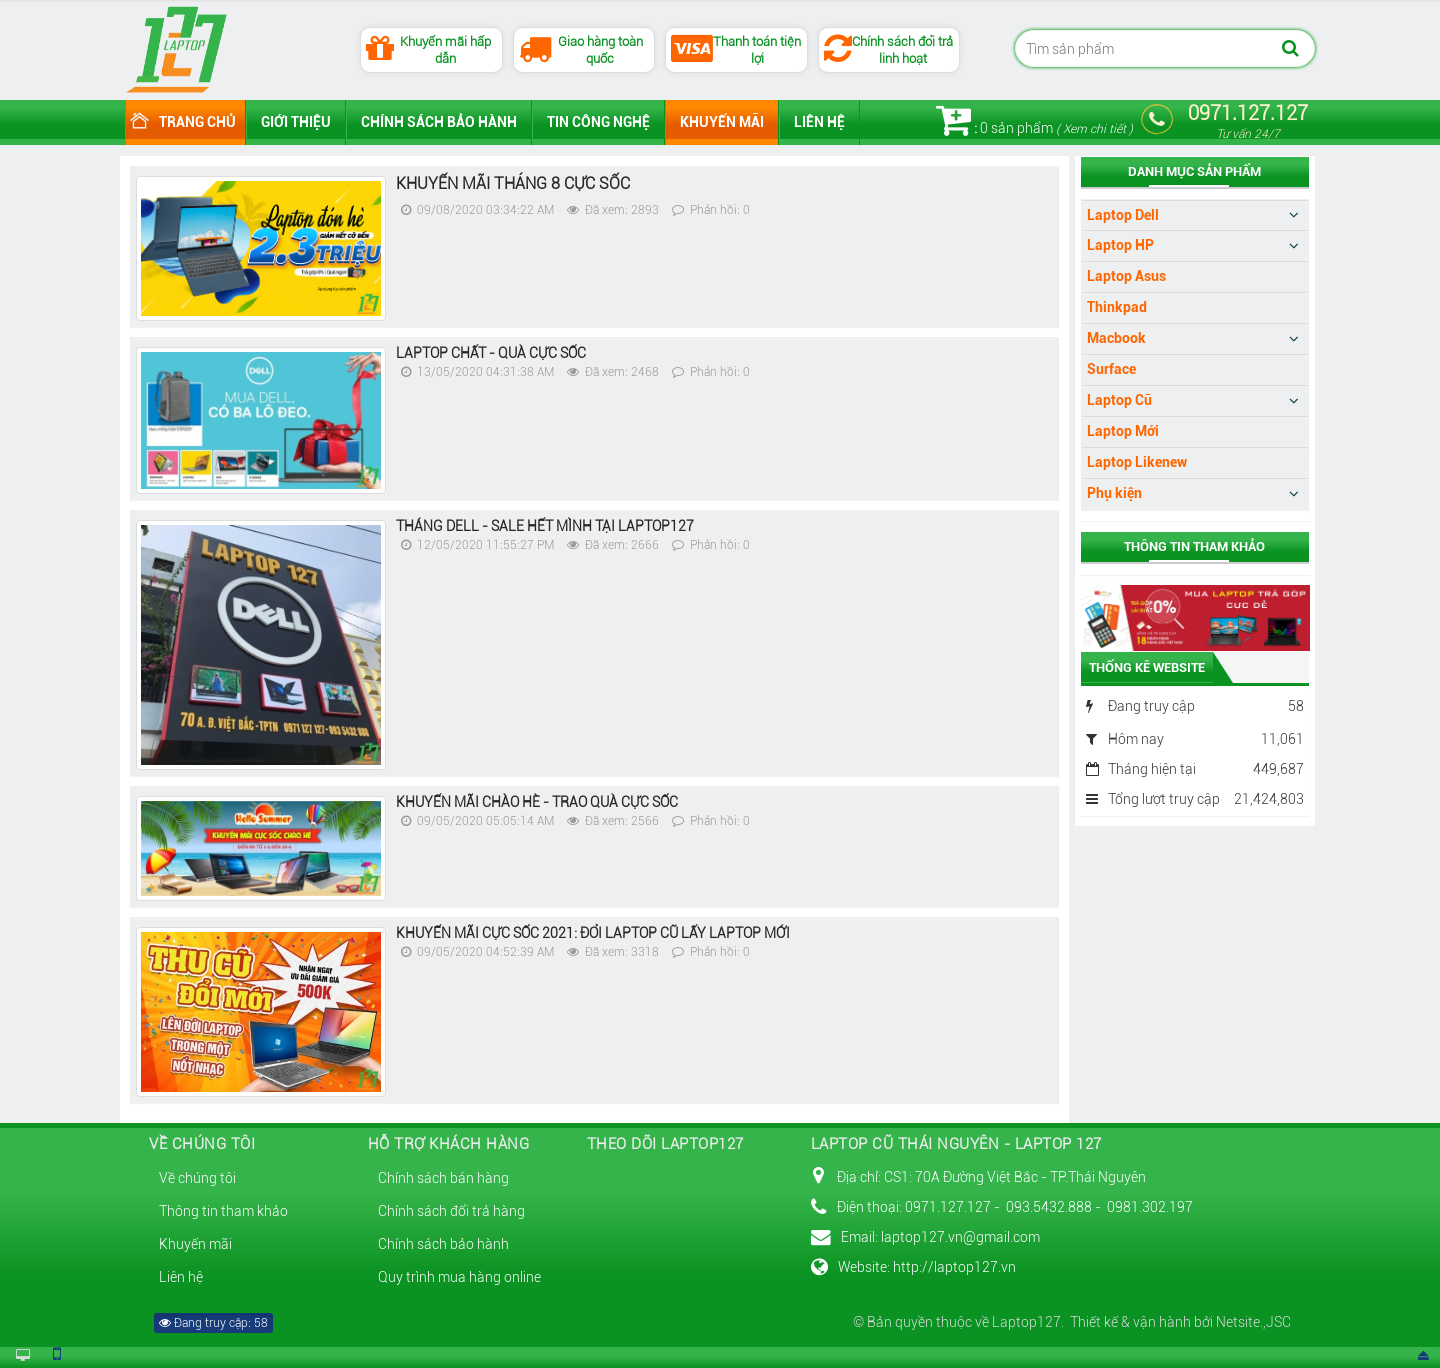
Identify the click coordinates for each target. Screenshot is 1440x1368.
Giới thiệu (296, 122)
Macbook (1116, 338)
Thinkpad (1117, 307)
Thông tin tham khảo (223, 1211)
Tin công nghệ (598, 122)
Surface (1111, 369)
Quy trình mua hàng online (459, 1277)
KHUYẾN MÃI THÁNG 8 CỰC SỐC (513, 183)
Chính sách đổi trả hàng (451, 1211)
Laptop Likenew (1137, 462)
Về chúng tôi (197, 1178)
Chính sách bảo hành (439, 122)
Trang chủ (197, 122)
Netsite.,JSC (1252, 1322)
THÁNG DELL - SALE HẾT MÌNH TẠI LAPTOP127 (545, 526)
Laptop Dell (1123, 215)
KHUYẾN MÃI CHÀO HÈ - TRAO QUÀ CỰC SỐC (537, 802)
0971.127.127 (1248, 121)
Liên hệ (819, 122)
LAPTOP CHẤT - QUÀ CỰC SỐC (491, 353)
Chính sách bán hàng (443, 1178)
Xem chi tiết (1094, 129)
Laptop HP (1120, 245)
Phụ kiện (1114, 493)
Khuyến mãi (722, 122)
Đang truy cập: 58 (213, 1323)
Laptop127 (1026, 1322)
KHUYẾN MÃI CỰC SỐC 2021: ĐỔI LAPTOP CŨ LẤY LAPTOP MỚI (593, 933)
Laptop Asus (1126, 276)
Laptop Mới (1123, 431)
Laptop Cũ (1119, 400)
